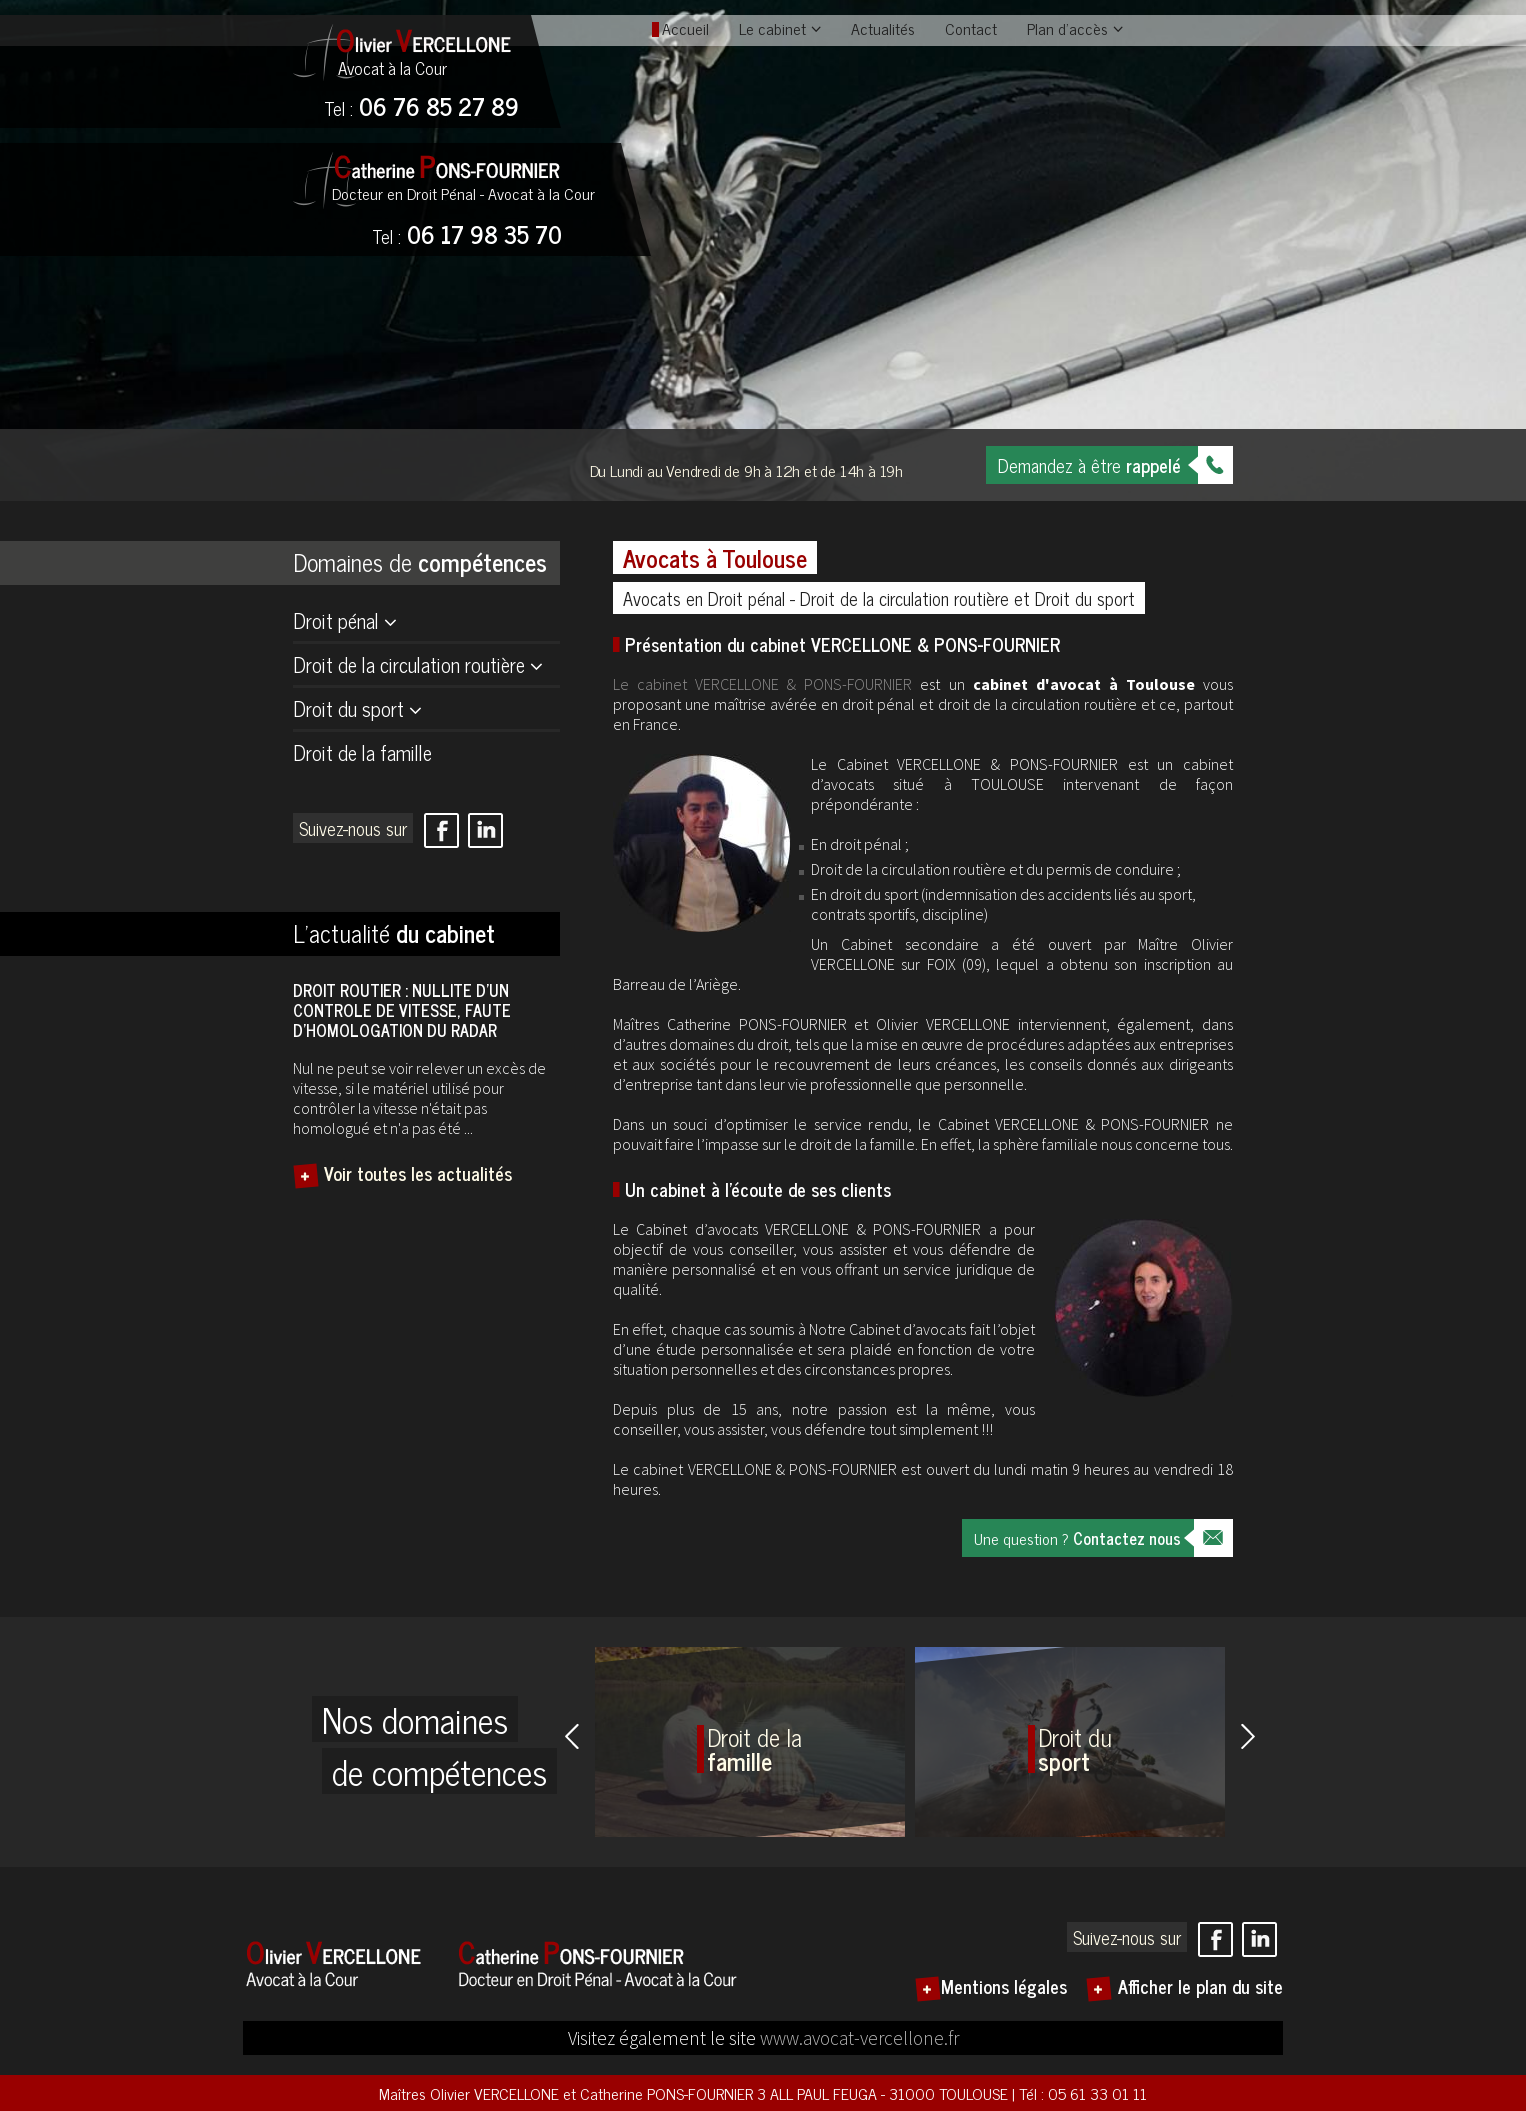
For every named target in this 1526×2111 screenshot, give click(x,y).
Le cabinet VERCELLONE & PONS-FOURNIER (762, 684)
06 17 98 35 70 (467, 236)
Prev (572, 1736)
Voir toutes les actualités (418, 1173)
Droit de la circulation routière (409, 664)
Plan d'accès (1067, 28)
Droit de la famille (362, 752)
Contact (971, 28)
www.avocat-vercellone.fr (859, 2038)
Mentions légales (1004, 1986)
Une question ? (1077, 1538)
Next (1248, 1736)
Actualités (883, 28)
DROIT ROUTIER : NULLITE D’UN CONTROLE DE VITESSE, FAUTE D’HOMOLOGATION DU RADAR (402, 1010)
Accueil (685, 28)
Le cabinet (772, 28)
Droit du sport (348, 708)
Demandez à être (1089, 465)
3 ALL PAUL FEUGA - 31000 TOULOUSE (884, 2093)
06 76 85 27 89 (421, 108)
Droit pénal (336, 620)
